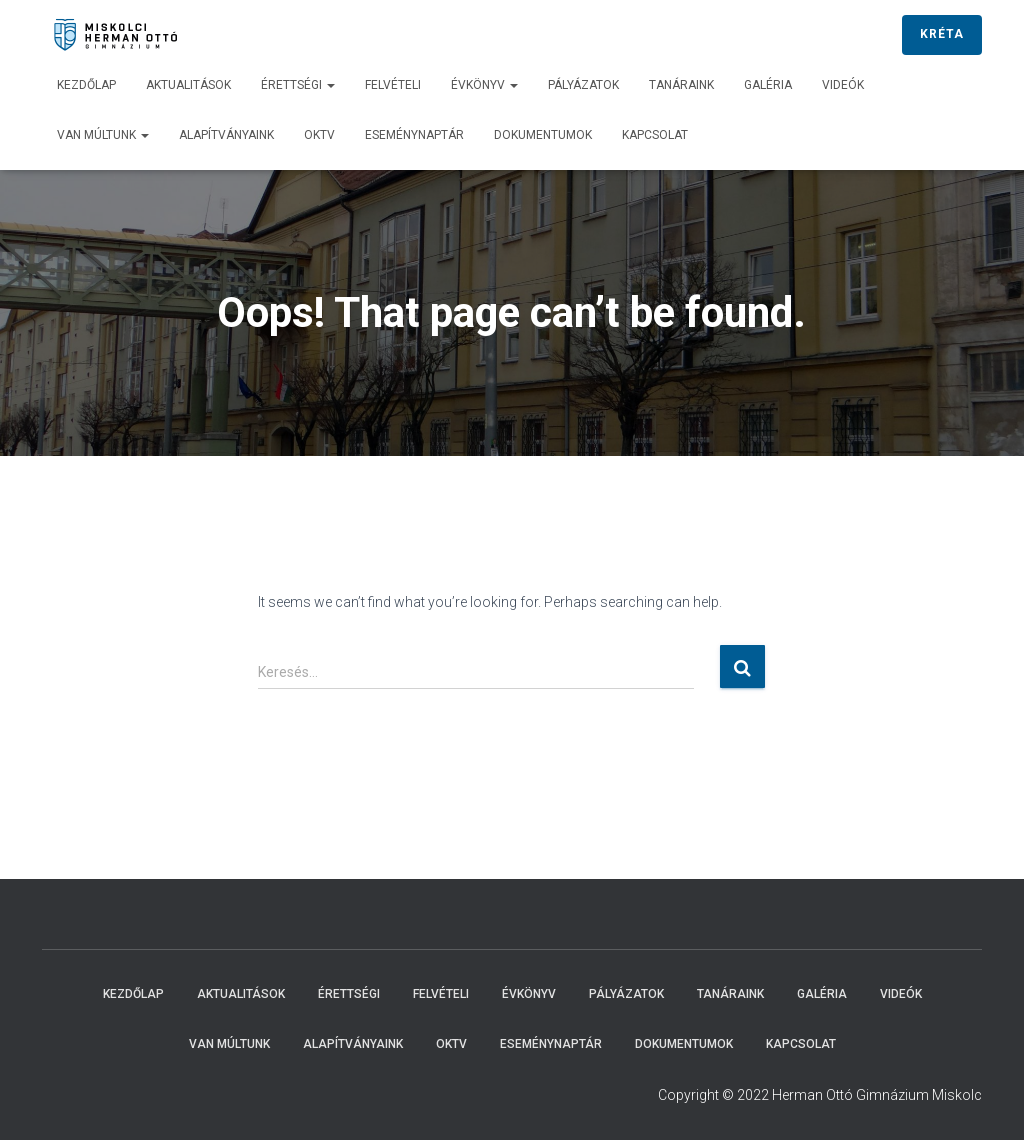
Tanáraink (681, 85)
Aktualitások (188, 85)
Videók (843, 85)
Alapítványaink (226, 135)
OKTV (319, 135)
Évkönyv (484, 85)
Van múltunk (103, 135)
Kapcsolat (655, 135)
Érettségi (298, 85)
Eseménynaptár (414, 135)
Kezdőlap (86, 85)
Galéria (768, 85)
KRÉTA (942, 34)
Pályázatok (583, 85)
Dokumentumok (543, 135)
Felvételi (393, 85)
